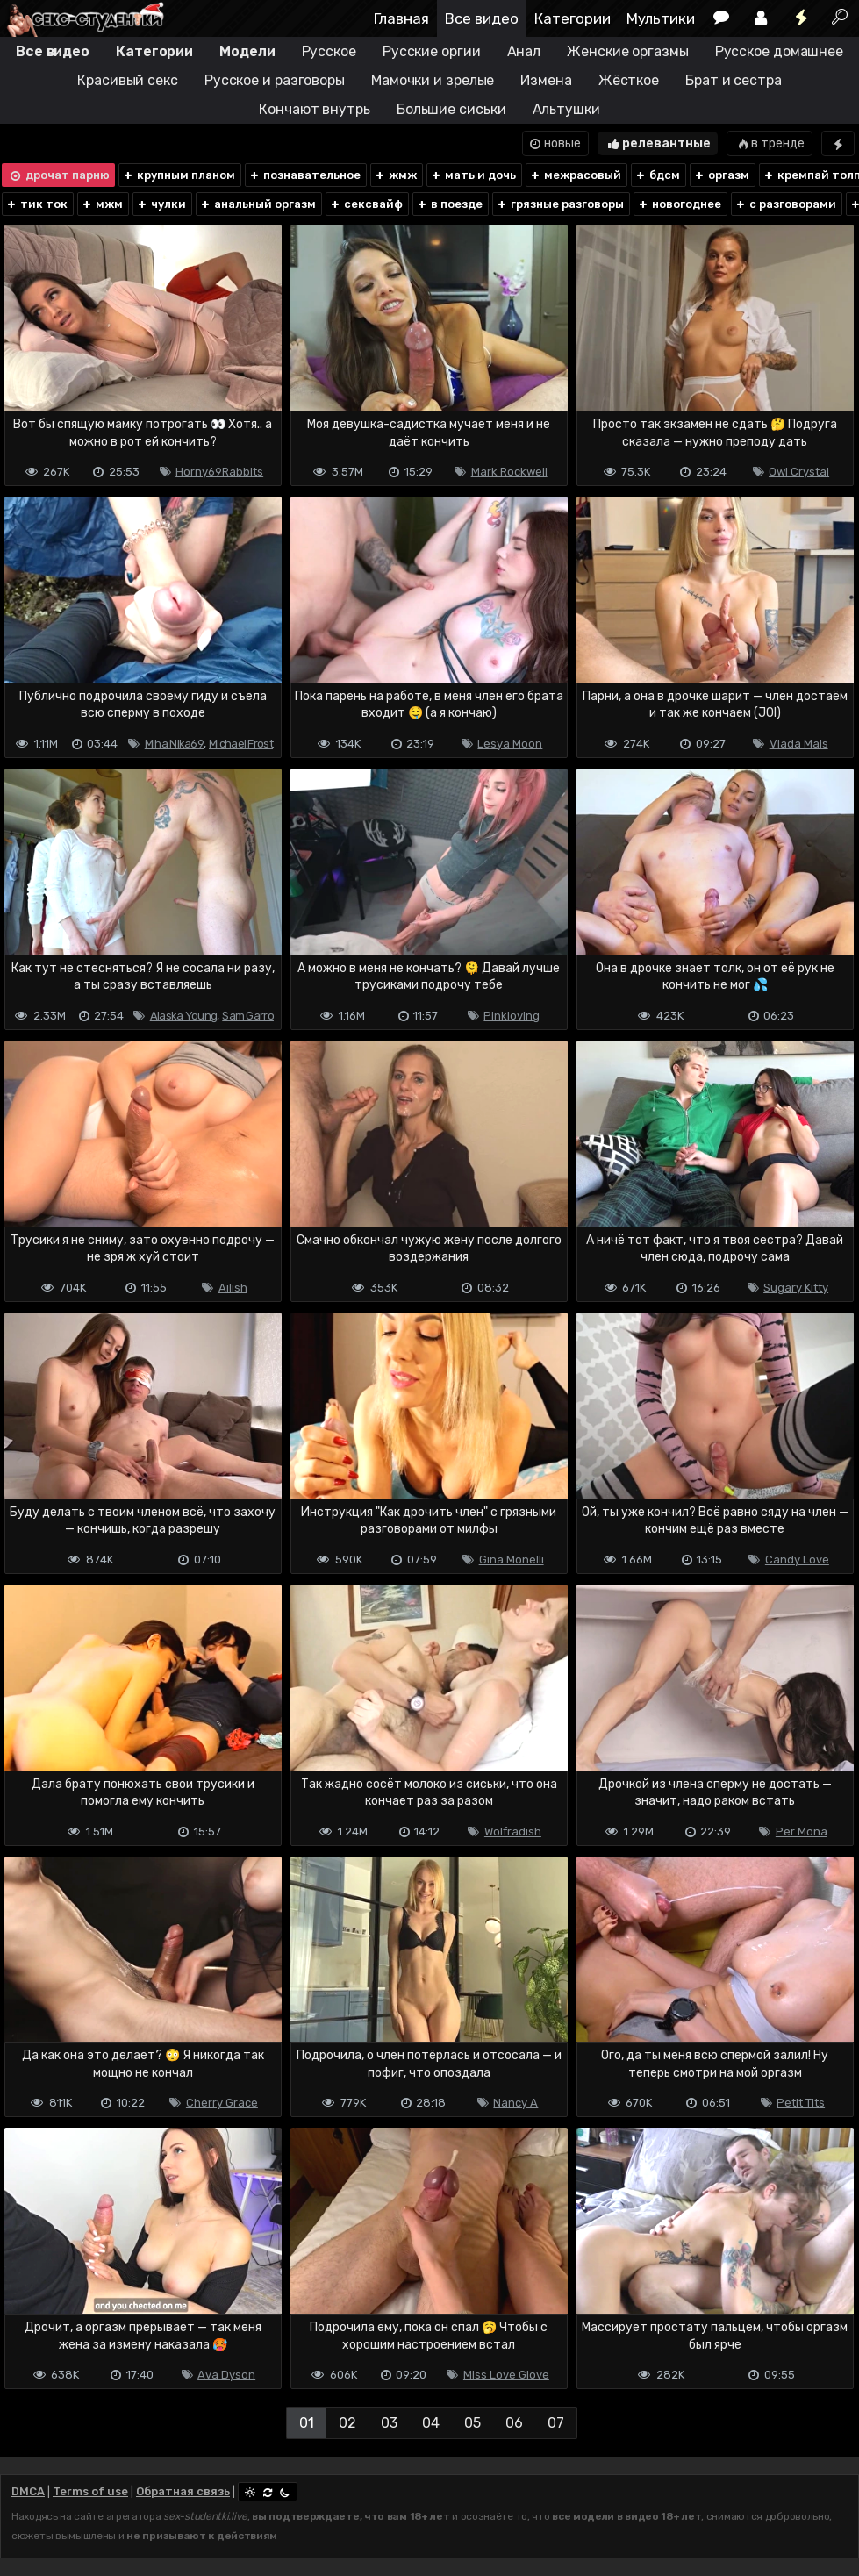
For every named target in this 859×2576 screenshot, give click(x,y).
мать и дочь (473, 175)
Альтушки (566, 109)
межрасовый (575, 175)
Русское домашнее (779, 51)
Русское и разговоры (274, 80)
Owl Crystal (799, 471)
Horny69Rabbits (219, 471)
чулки (161, 204)
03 (389, 2423)
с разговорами (785, 204)
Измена (545, 80)
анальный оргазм (257, 204)
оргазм (721, 175)
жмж (395, 175)
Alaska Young (184, 1015)
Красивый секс (127, 80)
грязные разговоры (560, 204)
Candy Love (797, 1559)
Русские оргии (432, 51)
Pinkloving (511, 1015)
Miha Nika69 (174, 743)
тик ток (36, 204)
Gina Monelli (511, 1559)
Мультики (660, 18)
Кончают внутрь (314, 109)
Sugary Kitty (795, 1287)
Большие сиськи (451, 109)
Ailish (232, 1287)
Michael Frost (241, 743)
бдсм (657, 175)
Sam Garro (248, 1015)
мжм (102, 204)
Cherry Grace (222, 2102)
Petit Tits (801, 2102)
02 (347, 2423)
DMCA (28, 2491)
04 (431, 2423)
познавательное (304, 175)
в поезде (449, 204)
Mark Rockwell (509, 471)
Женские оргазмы (628, 51)
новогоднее (679, 204)
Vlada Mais (799, 743)
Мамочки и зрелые (432, 80)
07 (556, 2423)
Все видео (482, 18)
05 (472, 2423)
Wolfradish (512, 1831)
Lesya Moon (509, 743)
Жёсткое (628, 80)
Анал (524, 51)
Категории (572, 18)
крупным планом (178, 175)
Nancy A (515, 2102)
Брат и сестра (733, 80)
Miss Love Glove (506, 2374)
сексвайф (366, 204)
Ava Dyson (226, 2374)
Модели (247, 51)
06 (514, 2423)
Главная (401, 18)
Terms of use (90, 2491)
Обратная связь (183, 2491)
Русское (329, 51)
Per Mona (801, 1831)
